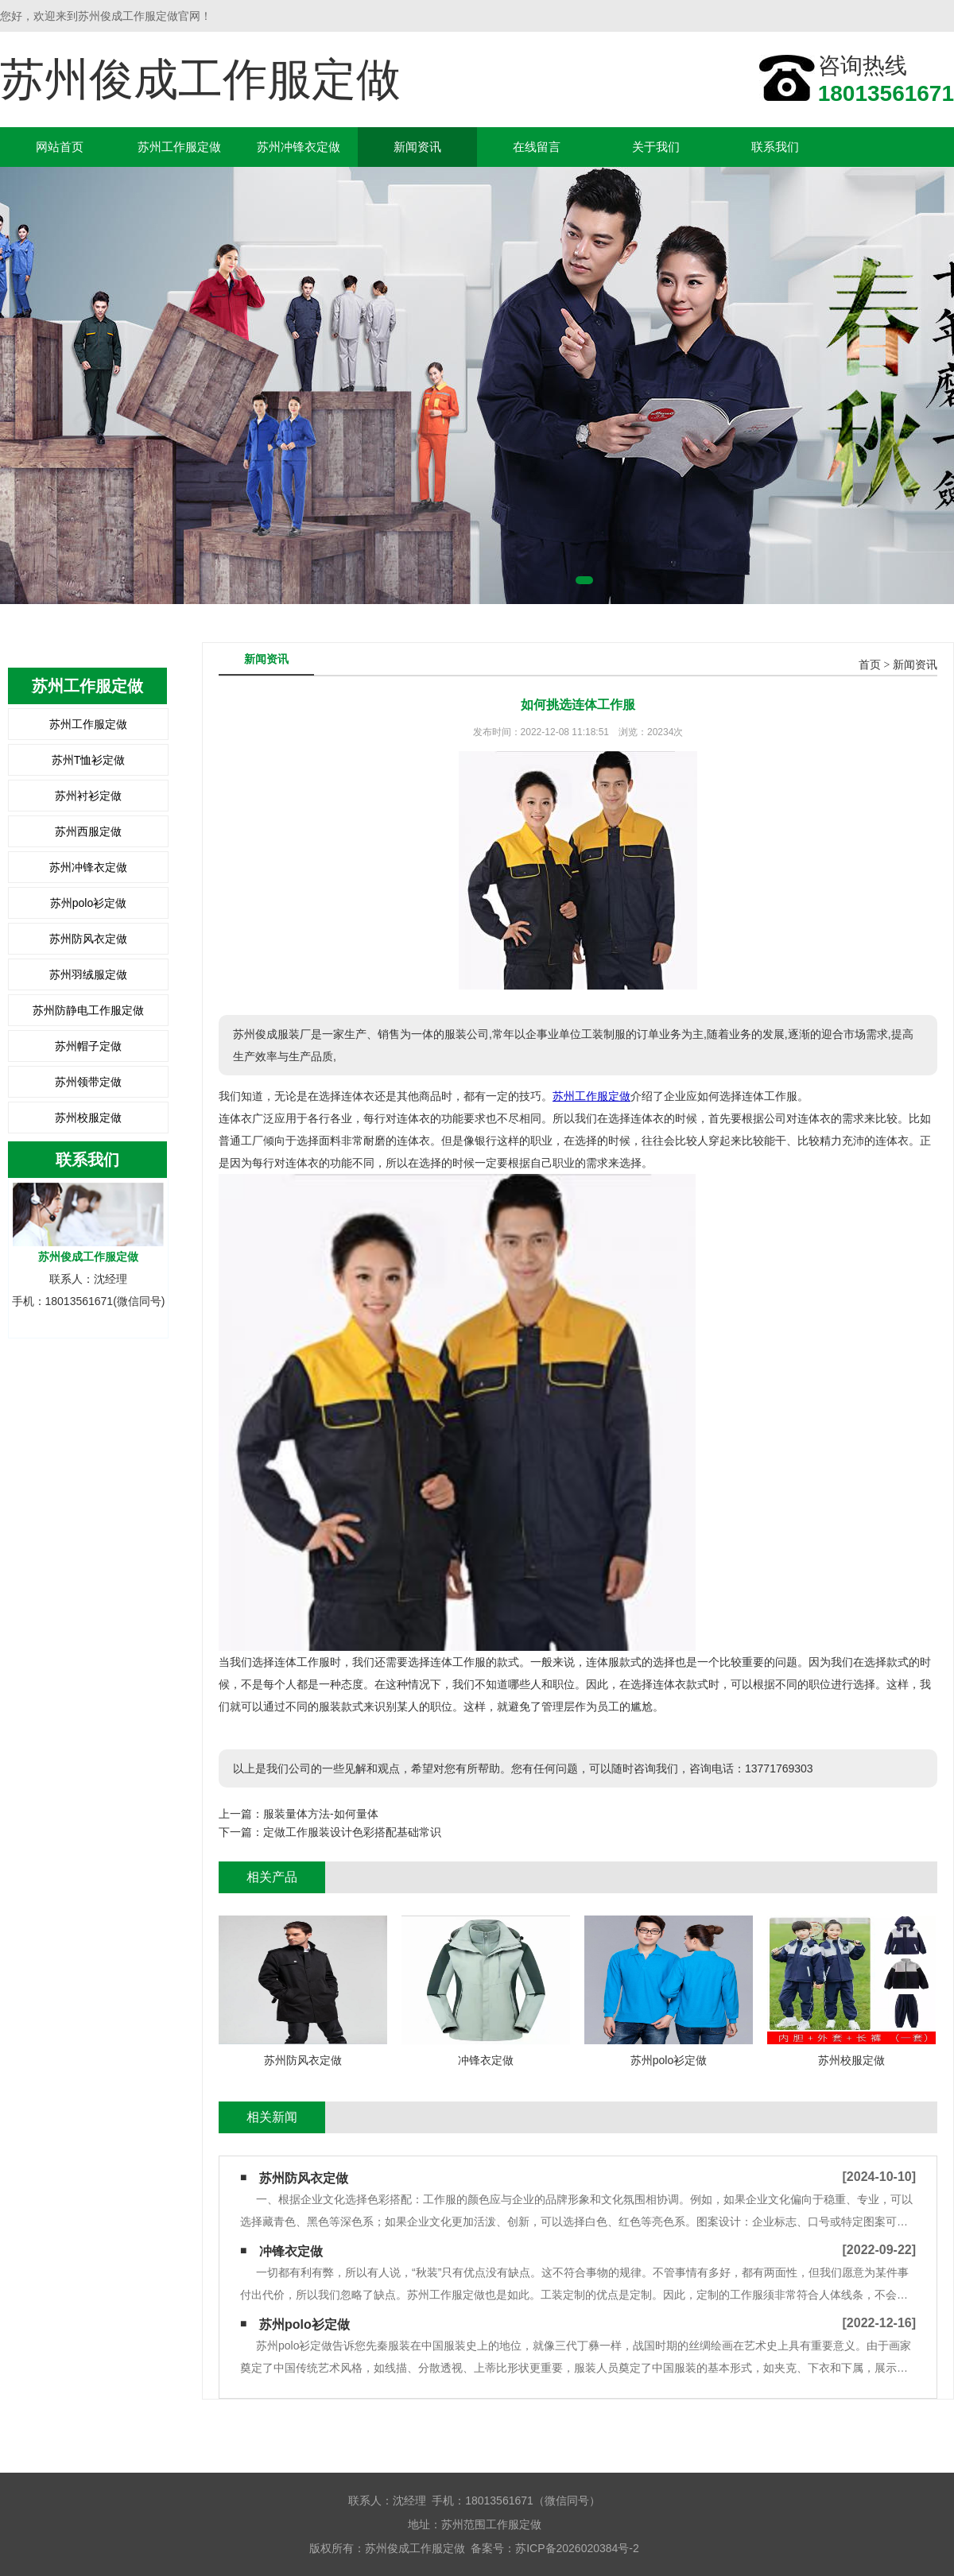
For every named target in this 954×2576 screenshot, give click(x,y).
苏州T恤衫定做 (89, 759)
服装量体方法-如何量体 (320, 1813)
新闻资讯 (417, 146)
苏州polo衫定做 (88, 903)
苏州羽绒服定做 (88, 974)
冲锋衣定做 (291, 2251)
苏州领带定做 (88, 1081)
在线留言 (536, 146)
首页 (870, 665)
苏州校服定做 (88, 1117)
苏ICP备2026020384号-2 (577, 2548)
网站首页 (59, 146)
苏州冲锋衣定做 (298, 146)
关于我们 (656, 146)
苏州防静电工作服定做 (88, 1010)
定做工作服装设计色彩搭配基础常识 (352, 1832)
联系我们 (775, 146)
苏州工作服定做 (179, 146)
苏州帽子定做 (88, 1046)
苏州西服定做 (88, 831)
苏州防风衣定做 (88, 938)
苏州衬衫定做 (88, 795)
